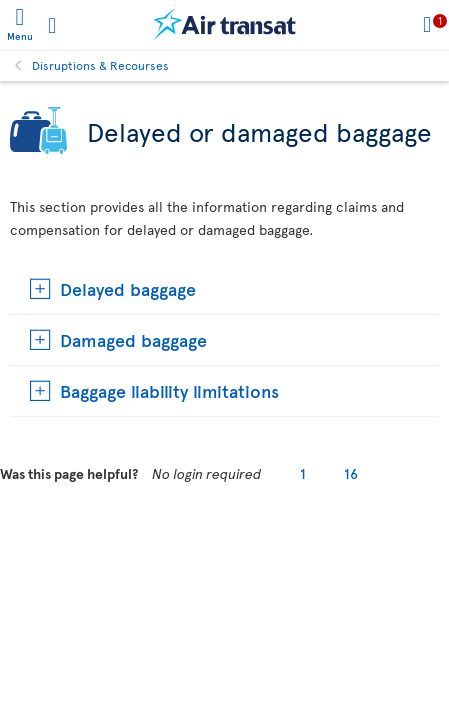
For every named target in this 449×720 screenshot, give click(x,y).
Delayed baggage (128, 288)
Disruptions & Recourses (100, 65)
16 (351, 473)
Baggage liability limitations (169, 390)
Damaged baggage (133, 339)
